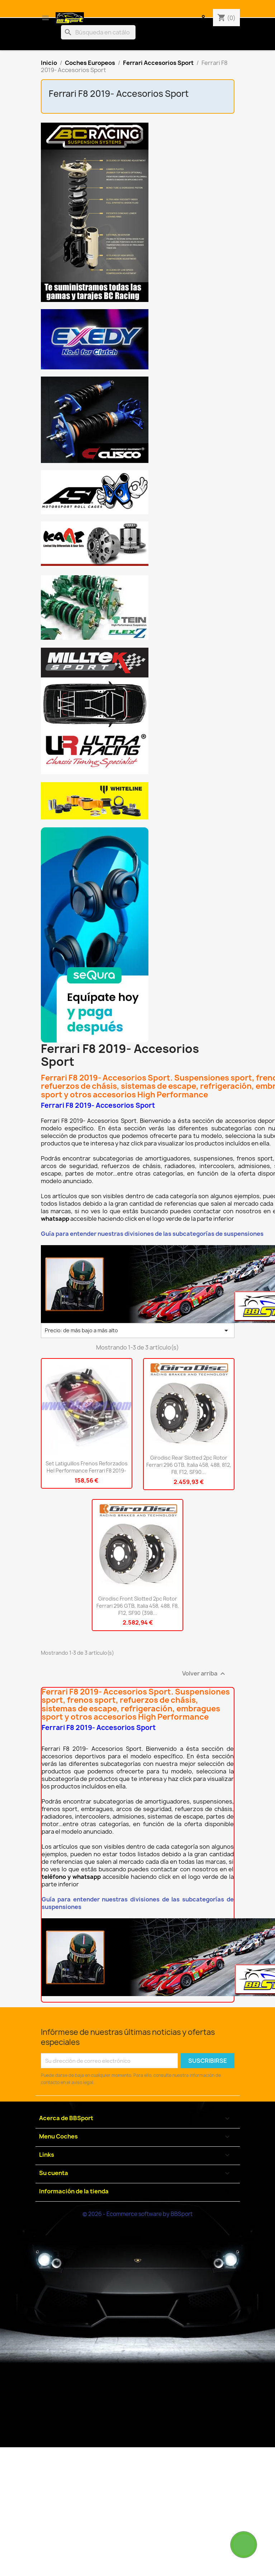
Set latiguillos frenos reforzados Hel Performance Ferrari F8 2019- (87, 1467)
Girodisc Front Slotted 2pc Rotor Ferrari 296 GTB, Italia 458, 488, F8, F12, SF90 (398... (137, 1605)
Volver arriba (204, 1673)
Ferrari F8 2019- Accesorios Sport (119, 94)
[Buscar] (98, 32)
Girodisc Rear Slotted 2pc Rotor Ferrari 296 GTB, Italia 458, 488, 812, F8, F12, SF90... (188, 1464)
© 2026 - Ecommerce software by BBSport (137, 2214)
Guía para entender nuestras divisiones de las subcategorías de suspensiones (152, 1234)
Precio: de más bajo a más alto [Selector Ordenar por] (138, 1330)
